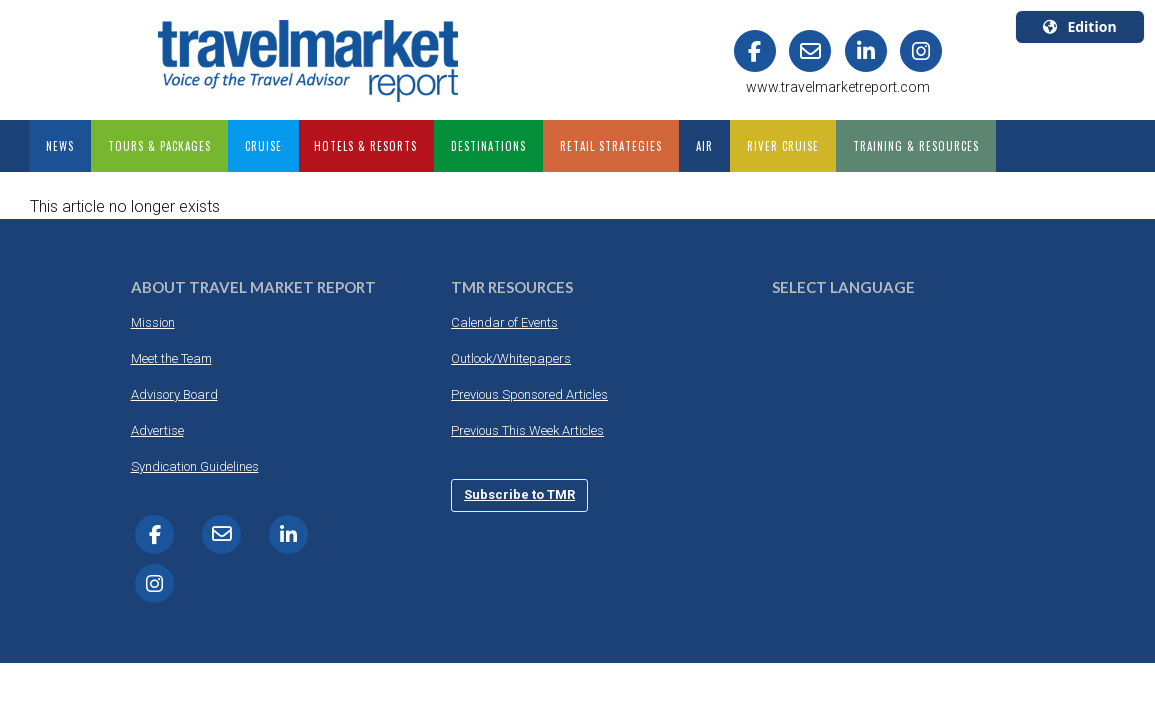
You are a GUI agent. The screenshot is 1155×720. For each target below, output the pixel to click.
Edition (1079, 26)
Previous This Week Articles (527, 430)
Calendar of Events (504, 322)
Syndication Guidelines (195, 466)
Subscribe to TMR (519, 494)
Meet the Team (171, 358)
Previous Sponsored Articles (529, 394)
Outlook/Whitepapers (511, 358)
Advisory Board (174, 394)
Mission (153, 322)
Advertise (157, 430)
